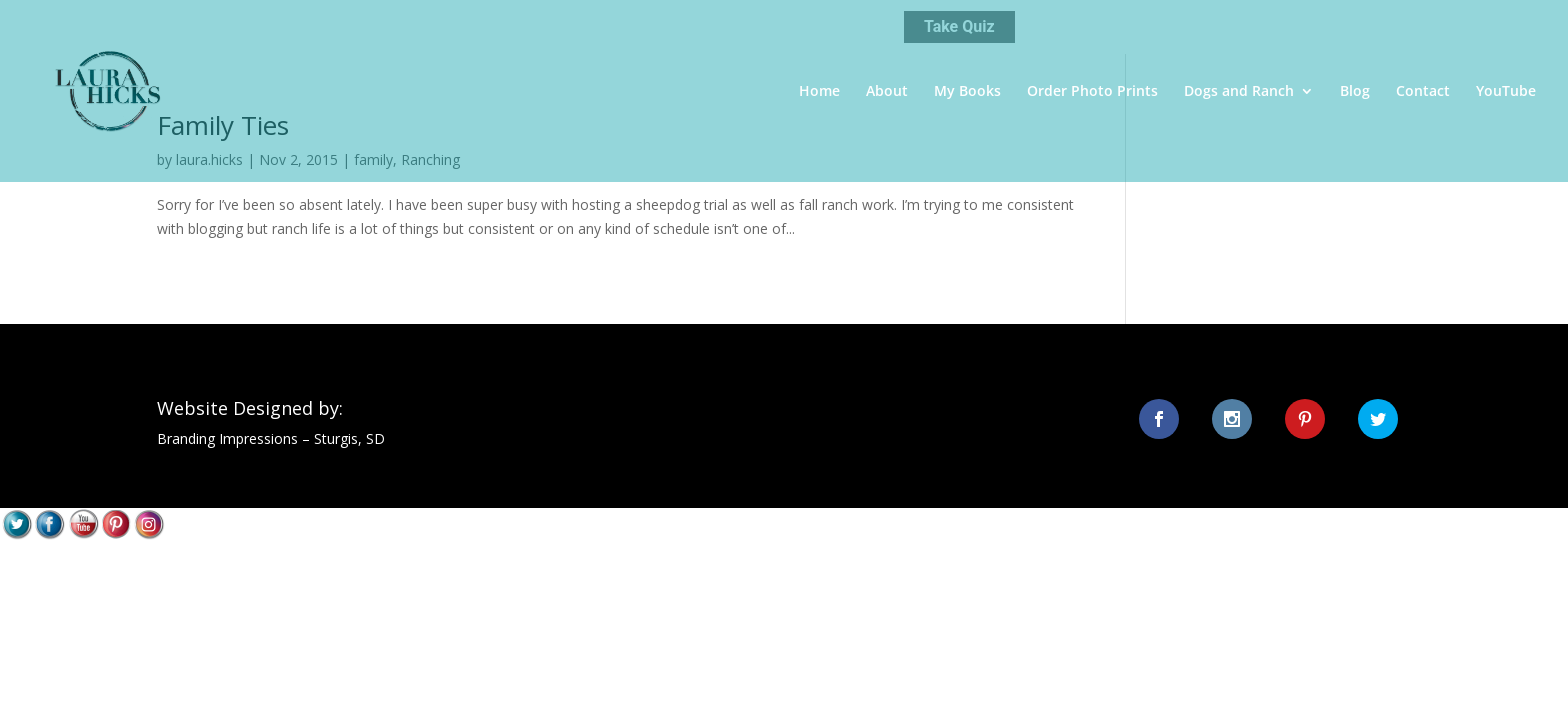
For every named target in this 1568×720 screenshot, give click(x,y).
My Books (967, 92)
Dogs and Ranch (1239, 92)
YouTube (1506, 92)
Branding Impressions (227, 438)
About (887, 92)
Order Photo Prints (1092, 92)
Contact (1423, 92)
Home (819, 92)
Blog (1355, 92)
